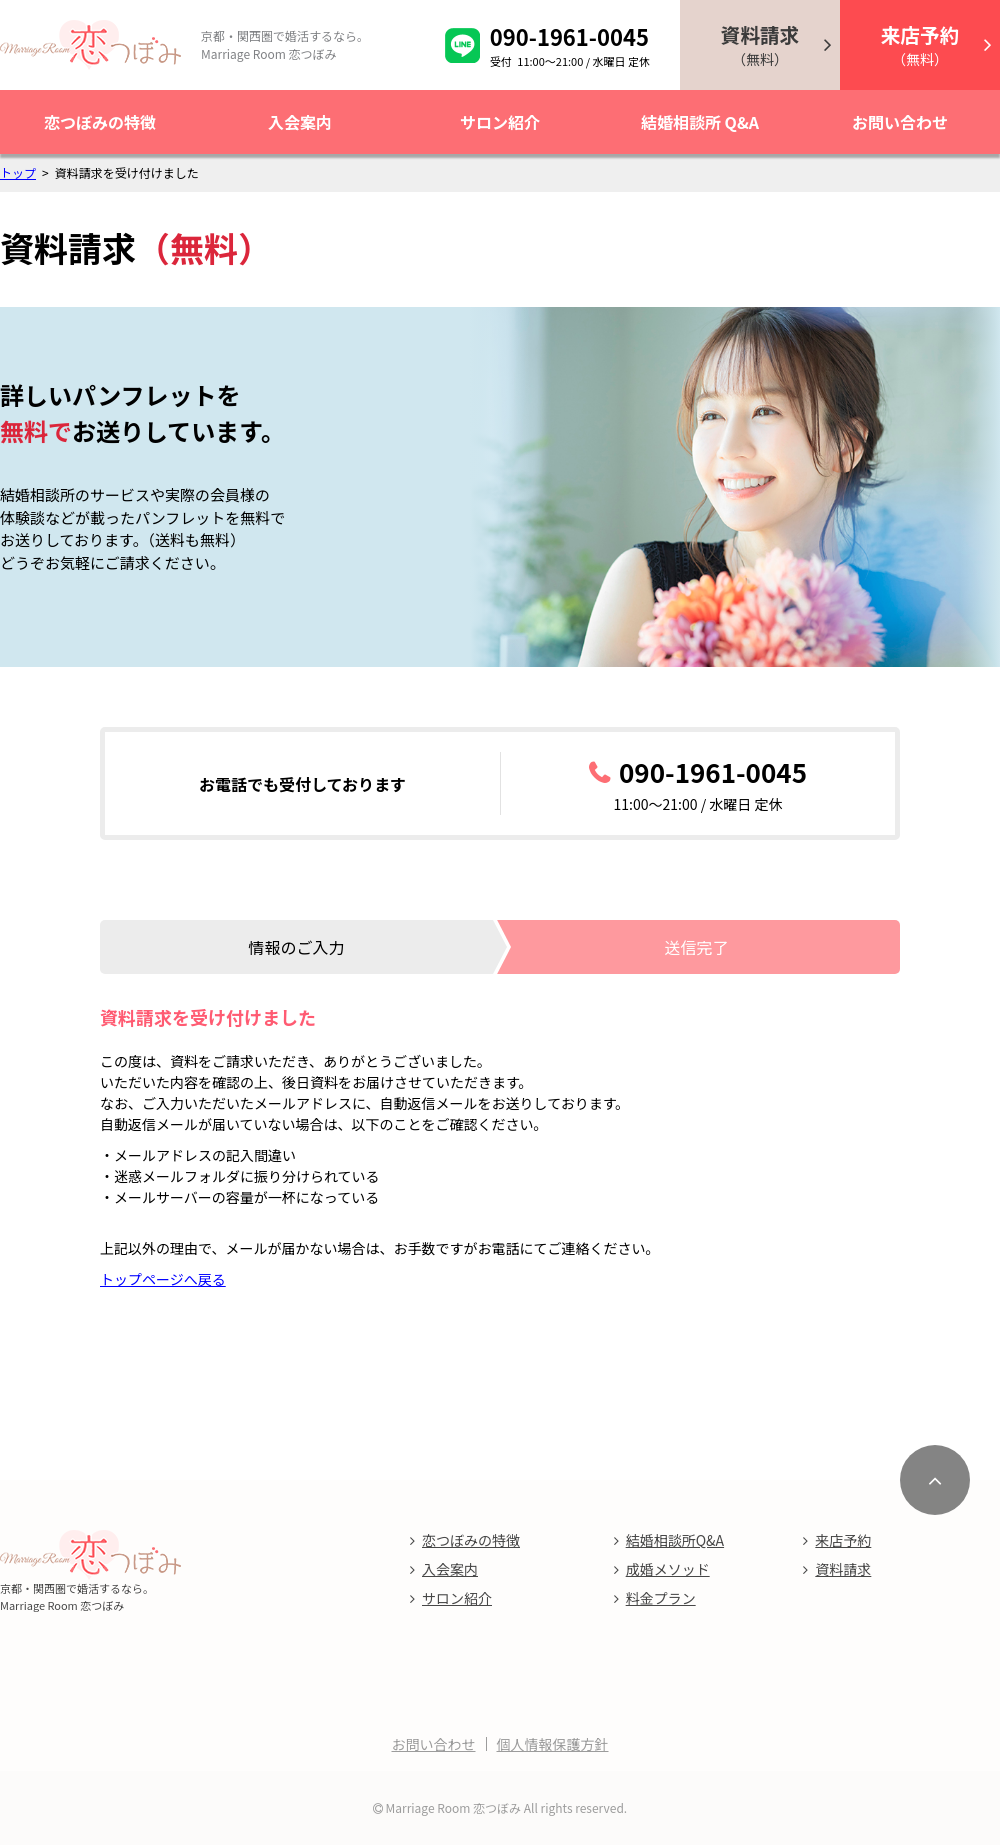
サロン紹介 (500, 122)
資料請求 (843, 1569)
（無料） (760, 44)
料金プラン (661, 1598)
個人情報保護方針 (553, 1744)
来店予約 (843, 1540)
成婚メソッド (668, 1569)
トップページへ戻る (163, 1279)
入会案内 (300, 122)
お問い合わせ (900, 122)
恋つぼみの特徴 (100, 122)
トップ (18, 172)
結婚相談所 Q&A (700, 122)
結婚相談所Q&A (675, 1540)
